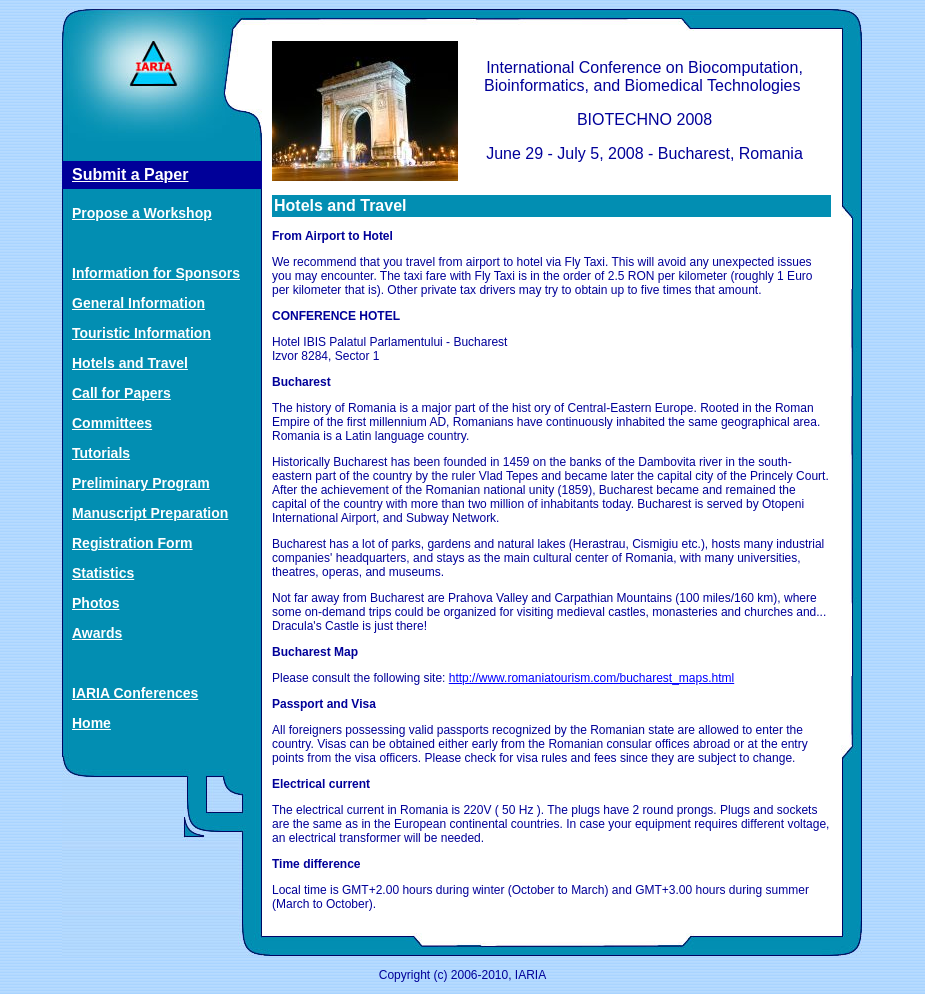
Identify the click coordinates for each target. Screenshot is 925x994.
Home (91, 723)
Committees (112, 423)
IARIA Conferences (135, 693)
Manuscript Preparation (150, 513)
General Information (138, 303)
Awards (97, 633)
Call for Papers (121, 393)
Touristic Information (141, 333)
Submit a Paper (130, 174)
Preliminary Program (141, 483)
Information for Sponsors (156, 273)
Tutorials (101, 453)
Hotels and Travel (130, 363)
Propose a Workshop (142, 213)
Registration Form (132, 543)
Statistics (103, 573)
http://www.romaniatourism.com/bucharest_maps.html (591, 678)
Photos (95, 603)
